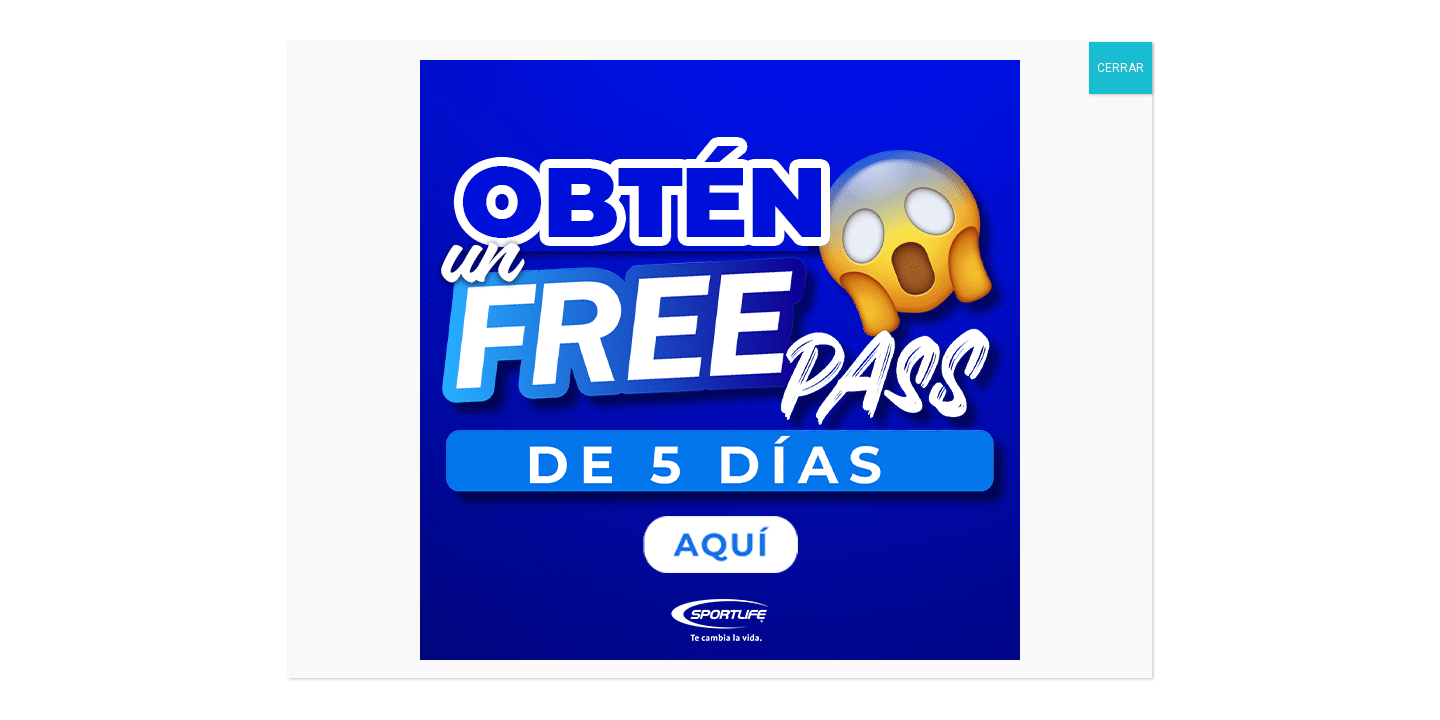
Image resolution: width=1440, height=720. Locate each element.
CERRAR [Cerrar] (1120, 68)
